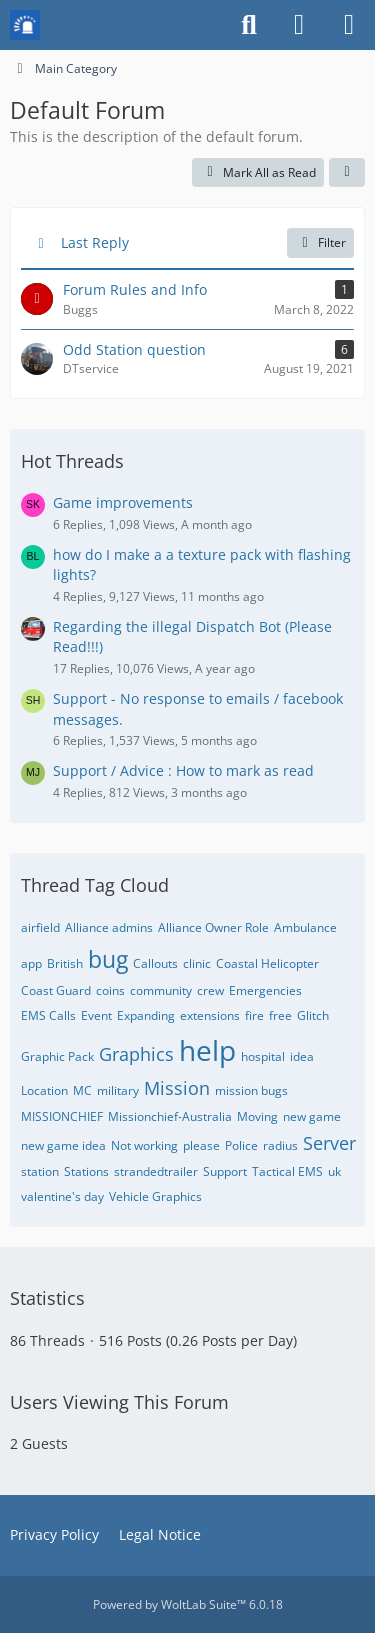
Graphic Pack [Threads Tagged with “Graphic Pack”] (57, 1056)
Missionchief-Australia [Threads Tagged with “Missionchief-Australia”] (170, 1116)
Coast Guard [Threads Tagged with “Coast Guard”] (56, 990)
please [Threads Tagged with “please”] (201, 1145)
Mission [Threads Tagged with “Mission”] (177, 1088)
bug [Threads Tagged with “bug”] (108, 959)
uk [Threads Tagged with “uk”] (334, 1171)
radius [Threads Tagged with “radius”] (280, 1145)
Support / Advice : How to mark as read (183, 770)
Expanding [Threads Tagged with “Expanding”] (146, 1015)
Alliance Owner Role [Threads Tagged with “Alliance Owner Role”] (213, 927)
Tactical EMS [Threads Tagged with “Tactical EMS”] (287, 1171)
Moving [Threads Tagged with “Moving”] (257, 1116)
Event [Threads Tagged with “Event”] (96, 1015)
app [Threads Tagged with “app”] (31, 963)
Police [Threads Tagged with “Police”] (241, 1145)
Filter (320, 242)
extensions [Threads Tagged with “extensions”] (210, 1015)
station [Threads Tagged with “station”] (40, 1171)
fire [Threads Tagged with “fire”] (254, 1015)
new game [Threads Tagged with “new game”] (312, 1116)
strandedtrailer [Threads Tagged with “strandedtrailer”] (156, 1171)
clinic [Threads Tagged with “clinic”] (197, 963)
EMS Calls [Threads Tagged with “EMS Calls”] (48, 1015)
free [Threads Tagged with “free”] (280, 1015)
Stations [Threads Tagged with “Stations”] (86, 1171)
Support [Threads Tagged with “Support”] (225, 1171)
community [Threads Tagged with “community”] (161, 990)
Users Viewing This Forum (119, 1402)
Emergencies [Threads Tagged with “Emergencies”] (265, 990)
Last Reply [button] (95, 242)
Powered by (188, 1604)
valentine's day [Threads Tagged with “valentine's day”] (62, 1196)
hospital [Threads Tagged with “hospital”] (263, 1056)
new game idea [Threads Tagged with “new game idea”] (63, 1145)
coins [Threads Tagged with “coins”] (110, 990)
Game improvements (123, 502)
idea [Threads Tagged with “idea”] (302, 1056)
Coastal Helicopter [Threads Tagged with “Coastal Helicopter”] (267, 963)
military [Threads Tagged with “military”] (118, 1090)
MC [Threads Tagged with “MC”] (82, 1090)
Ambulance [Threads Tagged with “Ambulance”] (305, 927)
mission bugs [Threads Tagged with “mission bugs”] (251, 1090)
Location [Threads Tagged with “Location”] (44, 1090)
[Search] (249, 25)
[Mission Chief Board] (25, 25)
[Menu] (349, 25)
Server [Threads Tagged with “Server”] (329, 1143)
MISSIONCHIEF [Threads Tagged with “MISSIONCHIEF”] (62, 1116)
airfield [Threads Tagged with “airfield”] (40, 927)
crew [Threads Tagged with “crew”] (210, 990)
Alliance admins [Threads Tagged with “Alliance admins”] (109, 927)
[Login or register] (299, 25)
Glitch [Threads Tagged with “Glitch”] (313, 1015)
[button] (347, 173)
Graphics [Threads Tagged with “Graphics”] (136, 1054)
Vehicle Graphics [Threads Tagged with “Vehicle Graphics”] (155, 1196)
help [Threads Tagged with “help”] (207, 1050)
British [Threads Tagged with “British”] (65, 963)
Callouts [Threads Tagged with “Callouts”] (155, 963)
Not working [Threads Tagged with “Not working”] (144, 1145)
